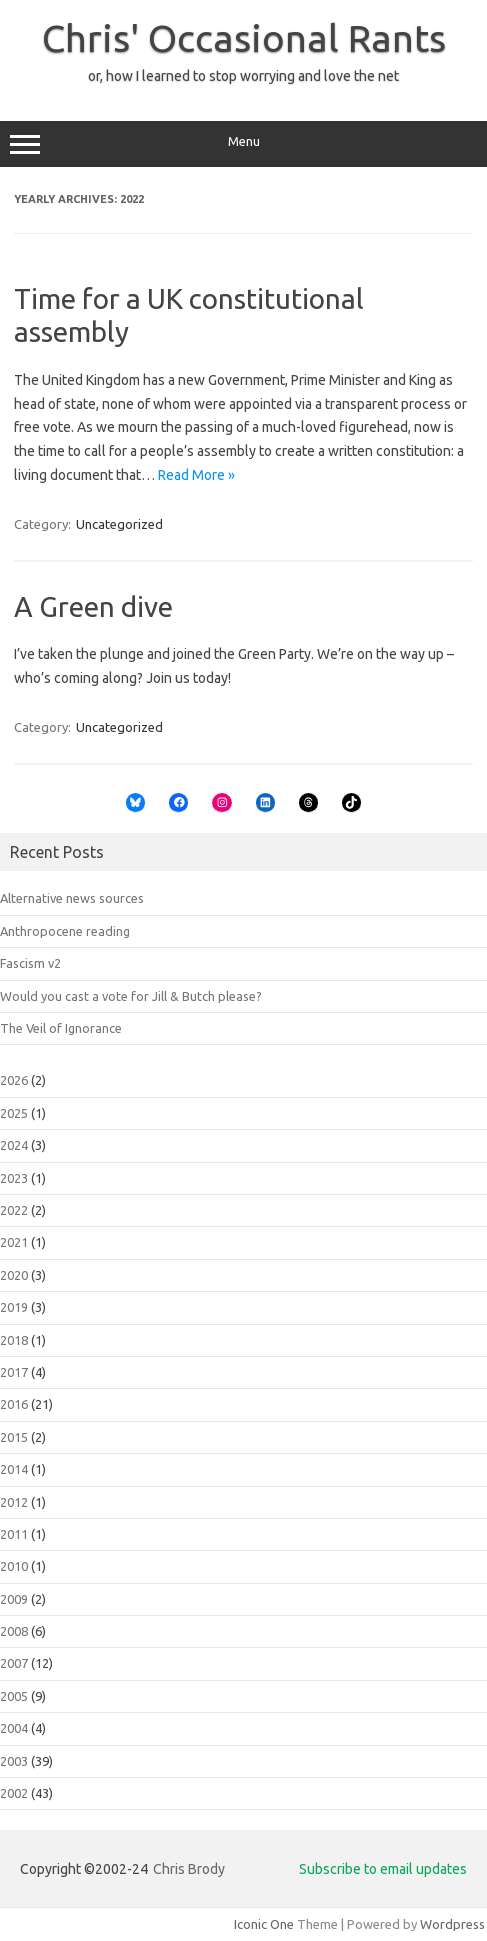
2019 (14, 1307)
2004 (14, 1728)
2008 (14, 1631)
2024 (14, 1145)
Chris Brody (189, 1869)
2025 (14, 1113)
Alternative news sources (72, 898)
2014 (14, 1469)
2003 (14, 1761)
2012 (14, 1502)
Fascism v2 (30, 963)
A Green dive (93, 606)
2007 (14, 1663)
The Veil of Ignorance (61, 1028)
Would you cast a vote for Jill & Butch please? (131, 996)
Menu (243, 144)
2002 (14, 1793)
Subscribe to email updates (383, 1869)
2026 (14, 1080)
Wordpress (452, 1924)
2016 (14, 1404)
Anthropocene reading (65, 931)
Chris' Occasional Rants (244, 38)
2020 (14, 1275)
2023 (14, 1178)
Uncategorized (119, 524)
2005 (14, 1696)
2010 (14, 1566)
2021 (14, 1242)
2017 (14, 1372)
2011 (14, 1534)
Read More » (196, 475)
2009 (14, 1599)
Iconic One (264, 1924)
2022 (14, 1210)
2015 (14, 1437)
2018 (14, 1340)
